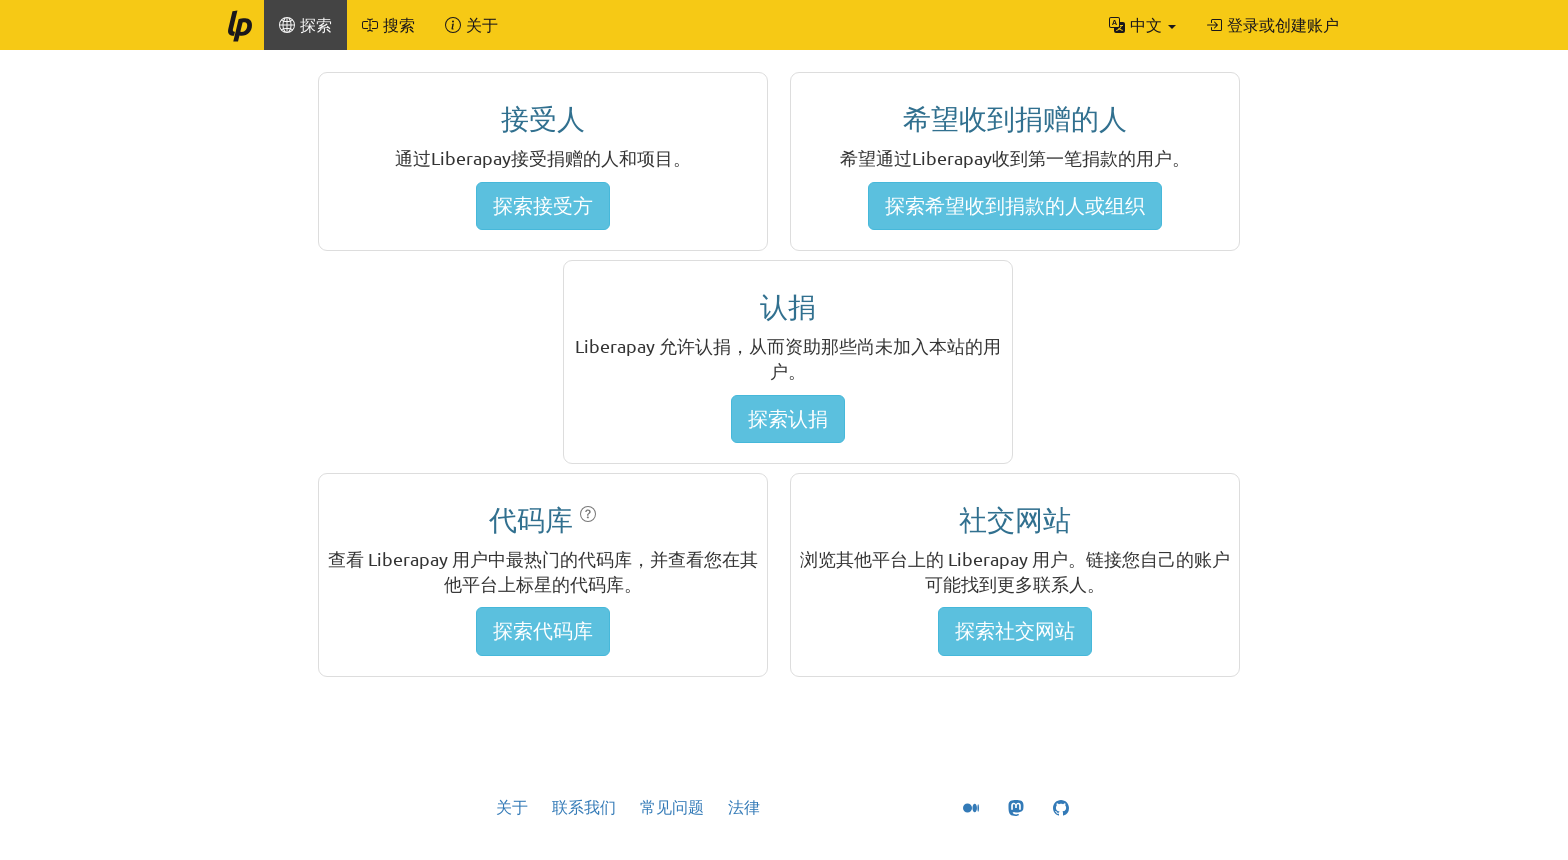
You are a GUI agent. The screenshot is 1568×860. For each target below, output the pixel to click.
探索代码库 (543, 630)
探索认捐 (788, 418)
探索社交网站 (1015, 630)
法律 (744, 807)
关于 (512, 807)
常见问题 (672, 807)
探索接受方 (543, 205)
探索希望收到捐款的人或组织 (1015, 205)
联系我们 (584, 807)
